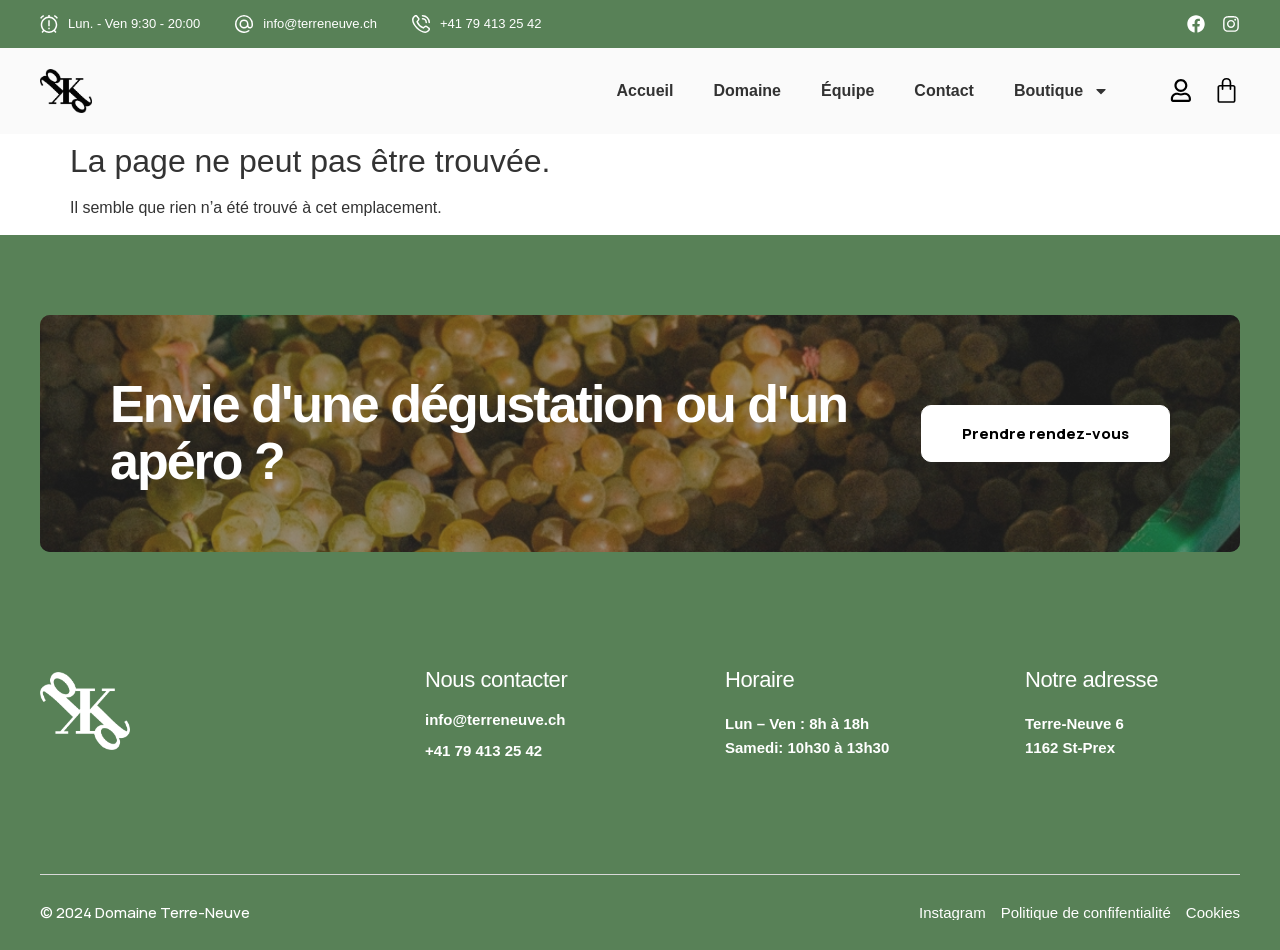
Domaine (748, 90)
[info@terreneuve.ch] (244, 24)
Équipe (848, 90)
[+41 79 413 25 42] (421, 24)
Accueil (645, 90)
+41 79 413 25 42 (491, 23)
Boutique (1062, 91)
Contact (945, 90)
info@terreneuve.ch (320, 23)
